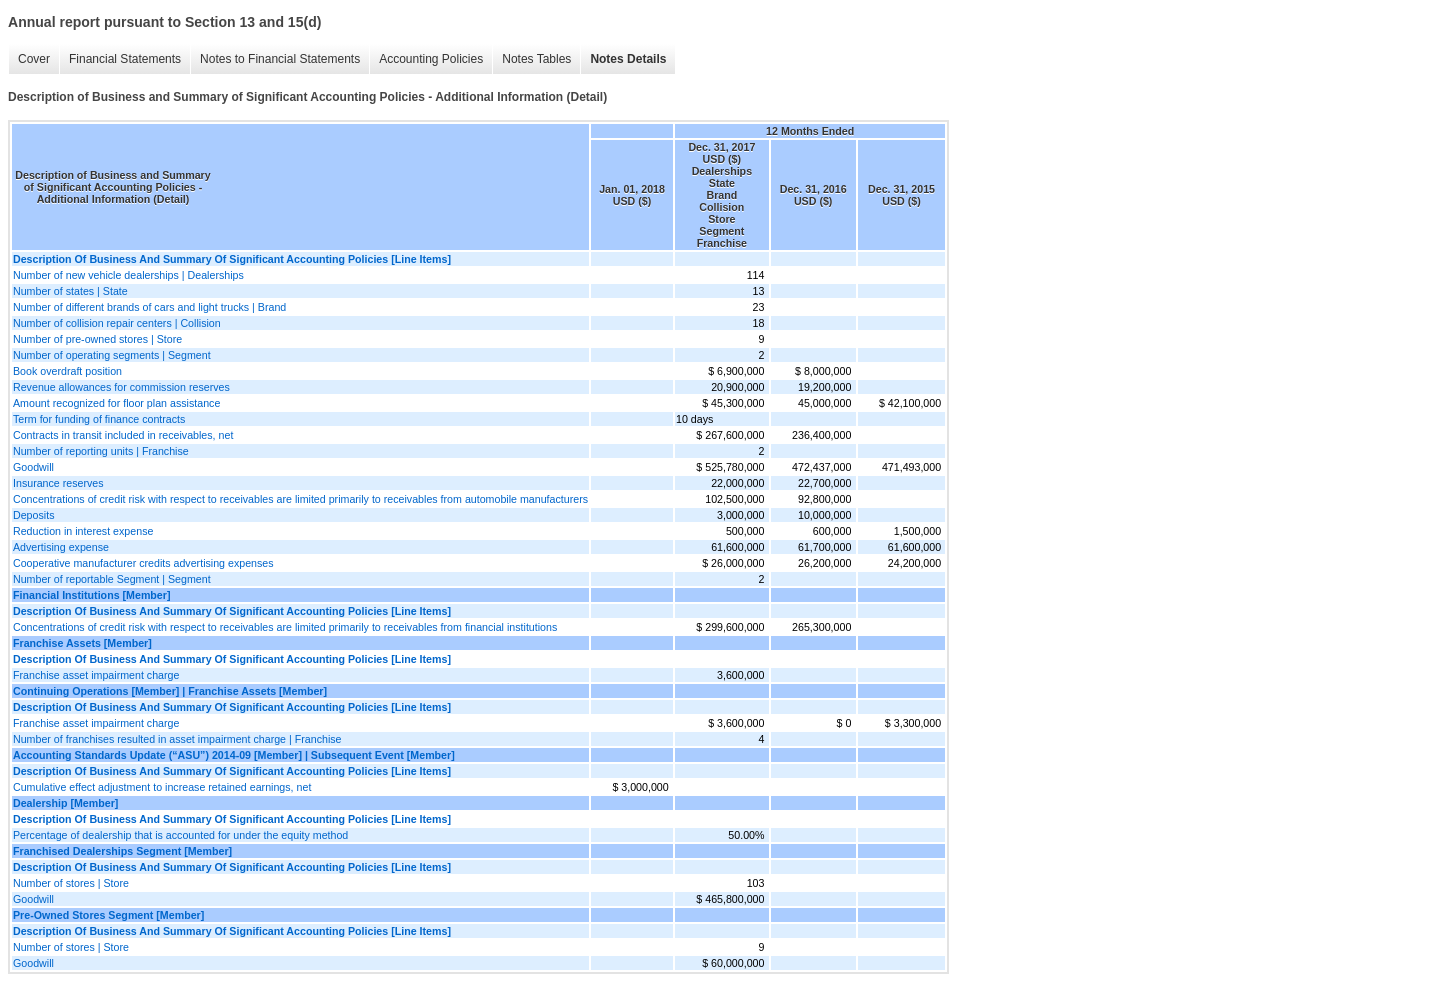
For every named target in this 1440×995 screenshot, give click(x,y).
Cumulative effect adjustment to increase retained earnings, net (162, 787)
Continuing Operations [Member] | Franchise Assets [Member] (170, 691)
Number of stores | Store (71, 883)
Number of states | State (70, 291)
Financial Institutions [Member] (92, 595)
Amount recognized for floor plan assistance (116, 403)
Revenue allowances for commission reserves (121, 387)
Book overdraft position (67, 371)
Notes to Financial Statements (280, 59)
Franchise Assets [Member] (82, 643)
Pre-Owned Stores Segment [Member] (108, 915)
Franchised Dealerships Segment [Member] (122, 851)
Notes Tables (536, 59)
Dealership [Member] (65, 803)
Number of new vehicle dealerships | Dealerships (128, 275)
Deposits (33, 515)
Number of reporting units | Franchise (101, 451)
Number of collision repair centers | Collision (117, 323)
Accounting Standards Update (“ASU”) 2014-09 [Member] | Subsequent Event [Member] (234, 755)
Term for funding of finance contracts (99, 419)
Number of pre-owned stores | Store (97, 339)
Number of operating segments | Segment (112, 355)
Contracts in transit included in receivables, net (123, 435)
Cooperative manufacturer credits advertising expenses (143, 563)
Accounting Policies (431, 59)
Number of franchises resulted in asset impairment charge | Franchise (177, 739)
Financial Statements (125, 59)
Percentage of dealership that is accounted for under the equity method (180, 835)
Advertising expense (61, 547)
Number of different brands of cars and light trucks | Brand (149, 307)
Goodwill (33, 467)
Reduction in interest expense (83, 531)
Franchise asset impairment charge (96, 675)
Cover (34, 59)
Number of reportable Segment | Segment (112, 579)
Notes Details (628, 59)
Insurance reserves (58, 483)
